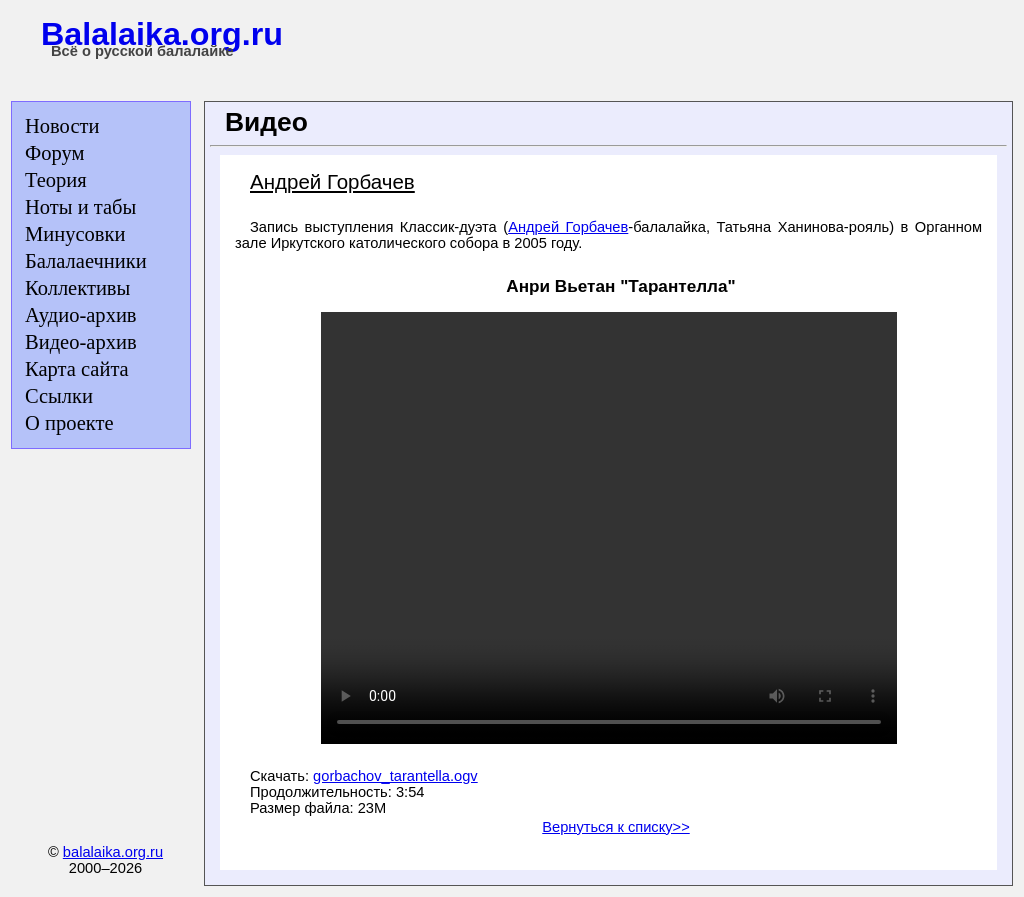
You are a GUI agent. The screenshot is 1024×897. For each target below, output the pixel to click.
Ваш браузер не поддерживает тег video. (609, 528)
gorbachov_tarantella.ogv (395, 776)
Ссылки (59, 396)
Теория (56, 180)
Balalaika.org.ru (162, 34)
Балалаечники (86, 261)
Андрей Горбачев (568, 227)
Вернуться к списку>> (615, 827)
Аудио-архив (81, 315)
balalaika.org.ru (113, 852)
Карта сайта (77, 369)
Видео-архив (81, 342)
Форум (54, 153)
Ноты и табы (80, 207)
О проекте (69, 423)
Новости (62, 126)
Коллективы (77, 288)
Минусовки (75, 234)
